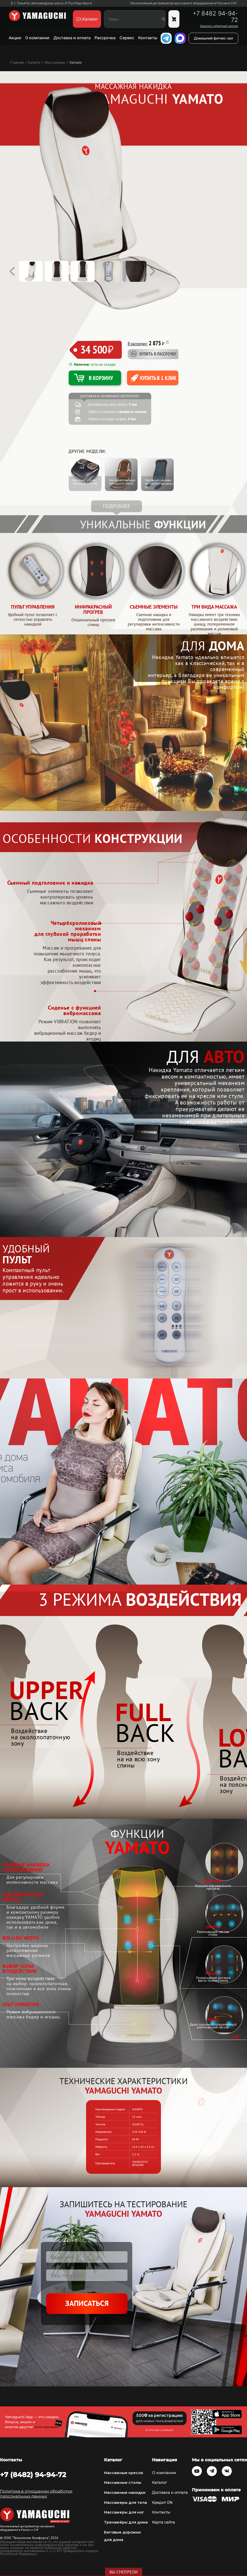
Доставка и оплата (72, 37)
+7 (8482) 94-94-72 (33, 2475)
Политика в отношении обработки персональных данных (36, 2494)
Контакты (147, 37)
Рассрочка (105, 37)
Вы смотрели (124, 2572)
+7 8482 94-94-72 (215, 16)
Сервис (127, 37)
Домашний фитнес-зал (213, 38)
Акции (15, 37)
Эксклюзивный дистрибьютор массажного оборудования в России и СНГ (183, 3)
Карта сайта (163, 2522)
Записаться (87, 2303)
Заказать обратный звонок (219, 26)
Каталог (159, 2482)
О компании (37, 37)
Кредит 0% (162, 2502)
